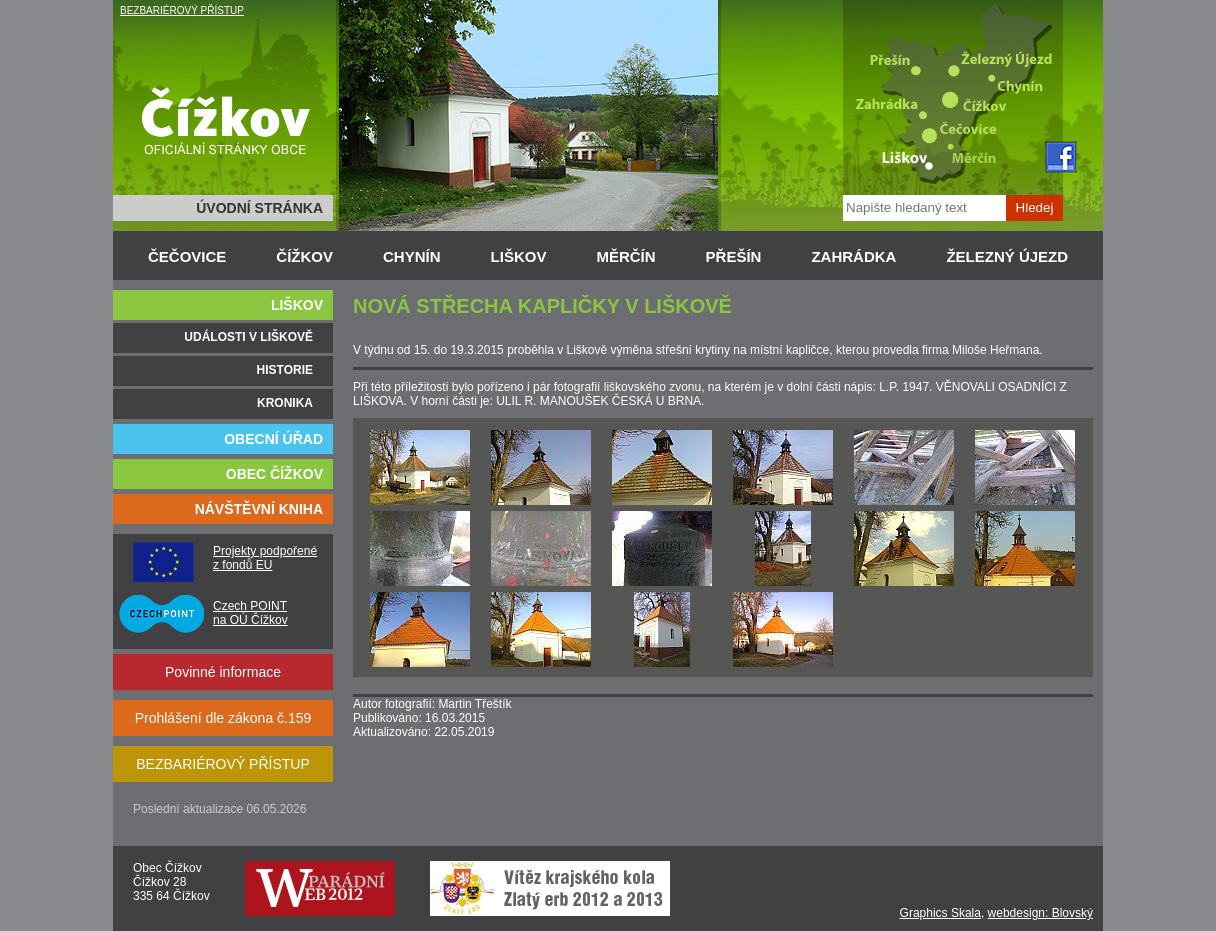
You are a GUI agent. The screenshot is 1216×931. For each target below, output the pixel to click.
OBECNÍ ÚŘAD (273, 439)
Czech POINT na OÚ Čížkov (250, 613)
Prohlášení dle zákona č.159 (223, 718)
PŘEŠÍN (734, 256)
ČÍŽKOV (304, 256)
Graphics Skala (940, 913)
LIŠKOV (519, 256)
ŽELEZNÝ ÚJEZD (1007, 256)
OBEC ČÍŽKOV (274, 474)
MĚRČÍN (625, 256)
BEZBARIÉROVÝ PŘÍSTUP (182, 10)
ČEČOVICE (187, 256)
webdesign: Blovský (1040, 913)
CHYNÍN (412, 256)
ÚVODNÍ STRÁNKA (259, 208)
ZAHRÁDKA (853, 256)
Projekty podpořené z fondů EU (265, 558)
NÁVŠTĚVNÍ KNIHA (259, 509)
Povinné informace (223, 672)
